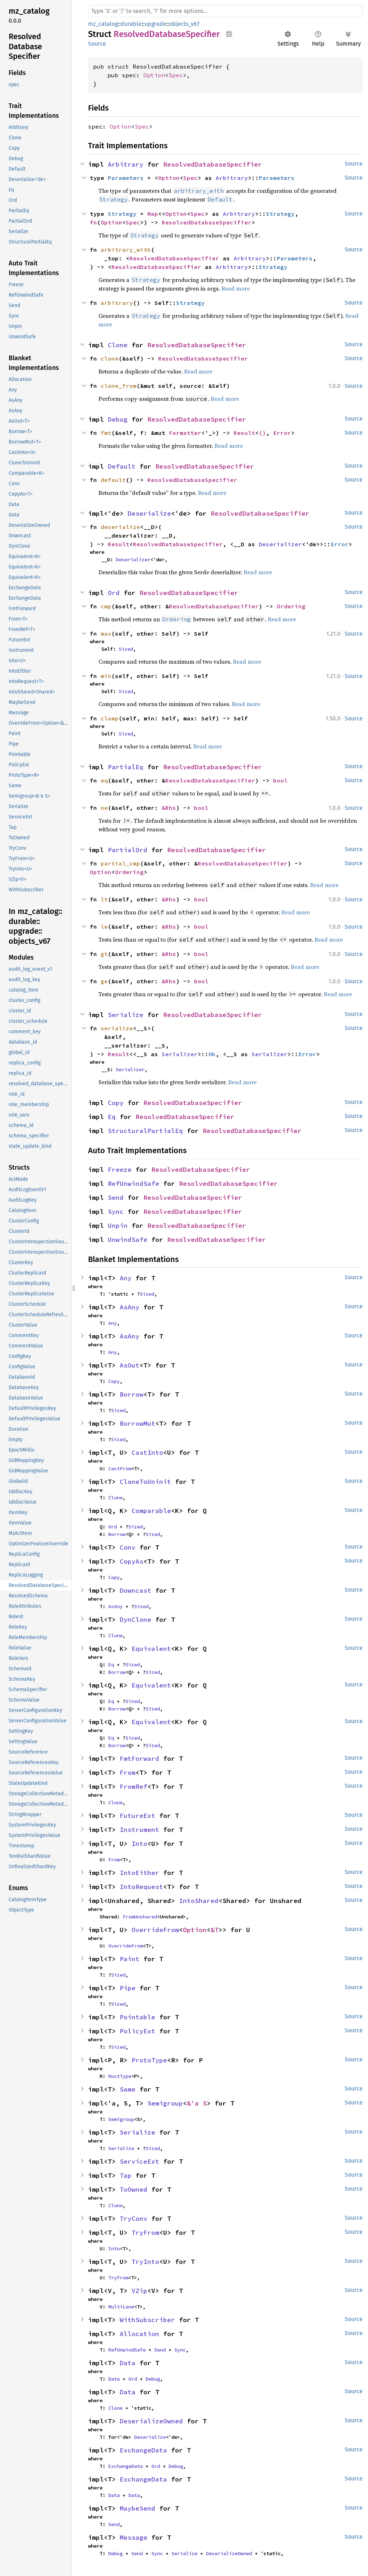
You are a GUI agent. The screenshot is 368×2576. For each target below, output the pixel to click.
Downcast (135, 1590)
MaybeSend (137, 2508)
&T (214, 1930)
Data (127, 2363)
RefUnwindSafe (133, 1183)
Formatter (185, 432)
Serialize (125, 1015)
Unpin (118, 1225)
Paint (129, 1959)
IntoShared (198, 1901)
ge (104, 981)
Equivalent (151, 1648)
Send (116, 1197)
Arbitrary (125, 164)
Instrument (139, 1829)
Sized (126, 649)
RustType (119, 2076)
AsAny (129, 1307)
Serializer (180, 1054)
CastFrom (119, 1468)
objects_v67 (184, 23)
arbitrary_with (126, 249)
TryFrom (145, 2232)
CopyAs (131, 1561)
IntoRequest (141, 1887)
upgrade (155, 23)
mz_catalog (103, 23)
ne (104, 807)
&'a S (197, 2103)
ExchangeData (143, 2450)
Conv (127, 1547)
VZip (139, 2291)
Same (127, 2089)
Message (133, 2537)
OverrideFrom (155, 1930)
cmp (106, 606)
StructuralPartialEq (145, 1131)
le (104, 926)
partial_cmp (120, 863)
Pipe (127, 1988)
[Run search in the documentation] (225, 11)
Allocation (139, 2334)
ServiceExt (139, 2161)
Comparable (151, 1511)
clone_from (119, 385)
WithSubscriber (147, 2320)
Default (121, 466)
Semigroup (165, 2103)
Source (97, 43)
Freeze (120, 1169)
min (106, 675)
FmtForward (139, 1758)
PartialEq (125, 767)
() (262, 432)
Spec (176, 75)
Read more (235, 288)
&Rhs (169, 807)
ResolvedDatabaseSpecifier (212, 164)
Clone (118, 345)
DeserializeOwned (151, 2421)
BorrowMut (137, 1423)
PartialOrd (127, 850)
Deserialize (149, 513)
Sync (116, 1211)
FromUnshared (140, 1916)
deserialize (120, 526)
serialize (117, 1028)
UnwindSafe (127, 1239)
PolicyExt (137, 2031)
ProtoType (149, 2060)
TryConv (133, 2218)
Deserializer (280, 544)
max (106, 633)
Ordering (291, 606)
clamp (110, 718)
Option (154, 75)
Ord (114, 593)
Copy (116, 1103)
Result (244, 432)
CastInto (147, 1452)
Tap (126, 2175)
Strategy (122, 213)
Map (152, 213)
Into (139, 1843)
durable (131, 23)
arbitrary (117, 302)
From (127, 1772)
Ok (212, 1054)
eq (104, 780)
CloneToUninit (145, 1481)
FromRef (133, 1786)
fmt (106, 432)
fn (93, 222)
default (113, 479)
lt (104, 899)
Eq (112, 1117)
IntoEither (139, 1873)
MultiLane (121, 2306)
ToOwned (133, 2189)
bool (280, 780)
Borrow (131, 1394)
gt (104, 953)
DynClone (135, 1619)
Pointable (137, 2017)
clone (110, 358)
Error (282, 432)
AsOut (129, 1365)
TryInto (145, 2261)
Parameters (126, 177)
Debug (118, 419)
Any (126, 1278)
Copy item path (229, 34)
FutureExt (137, 1815)
